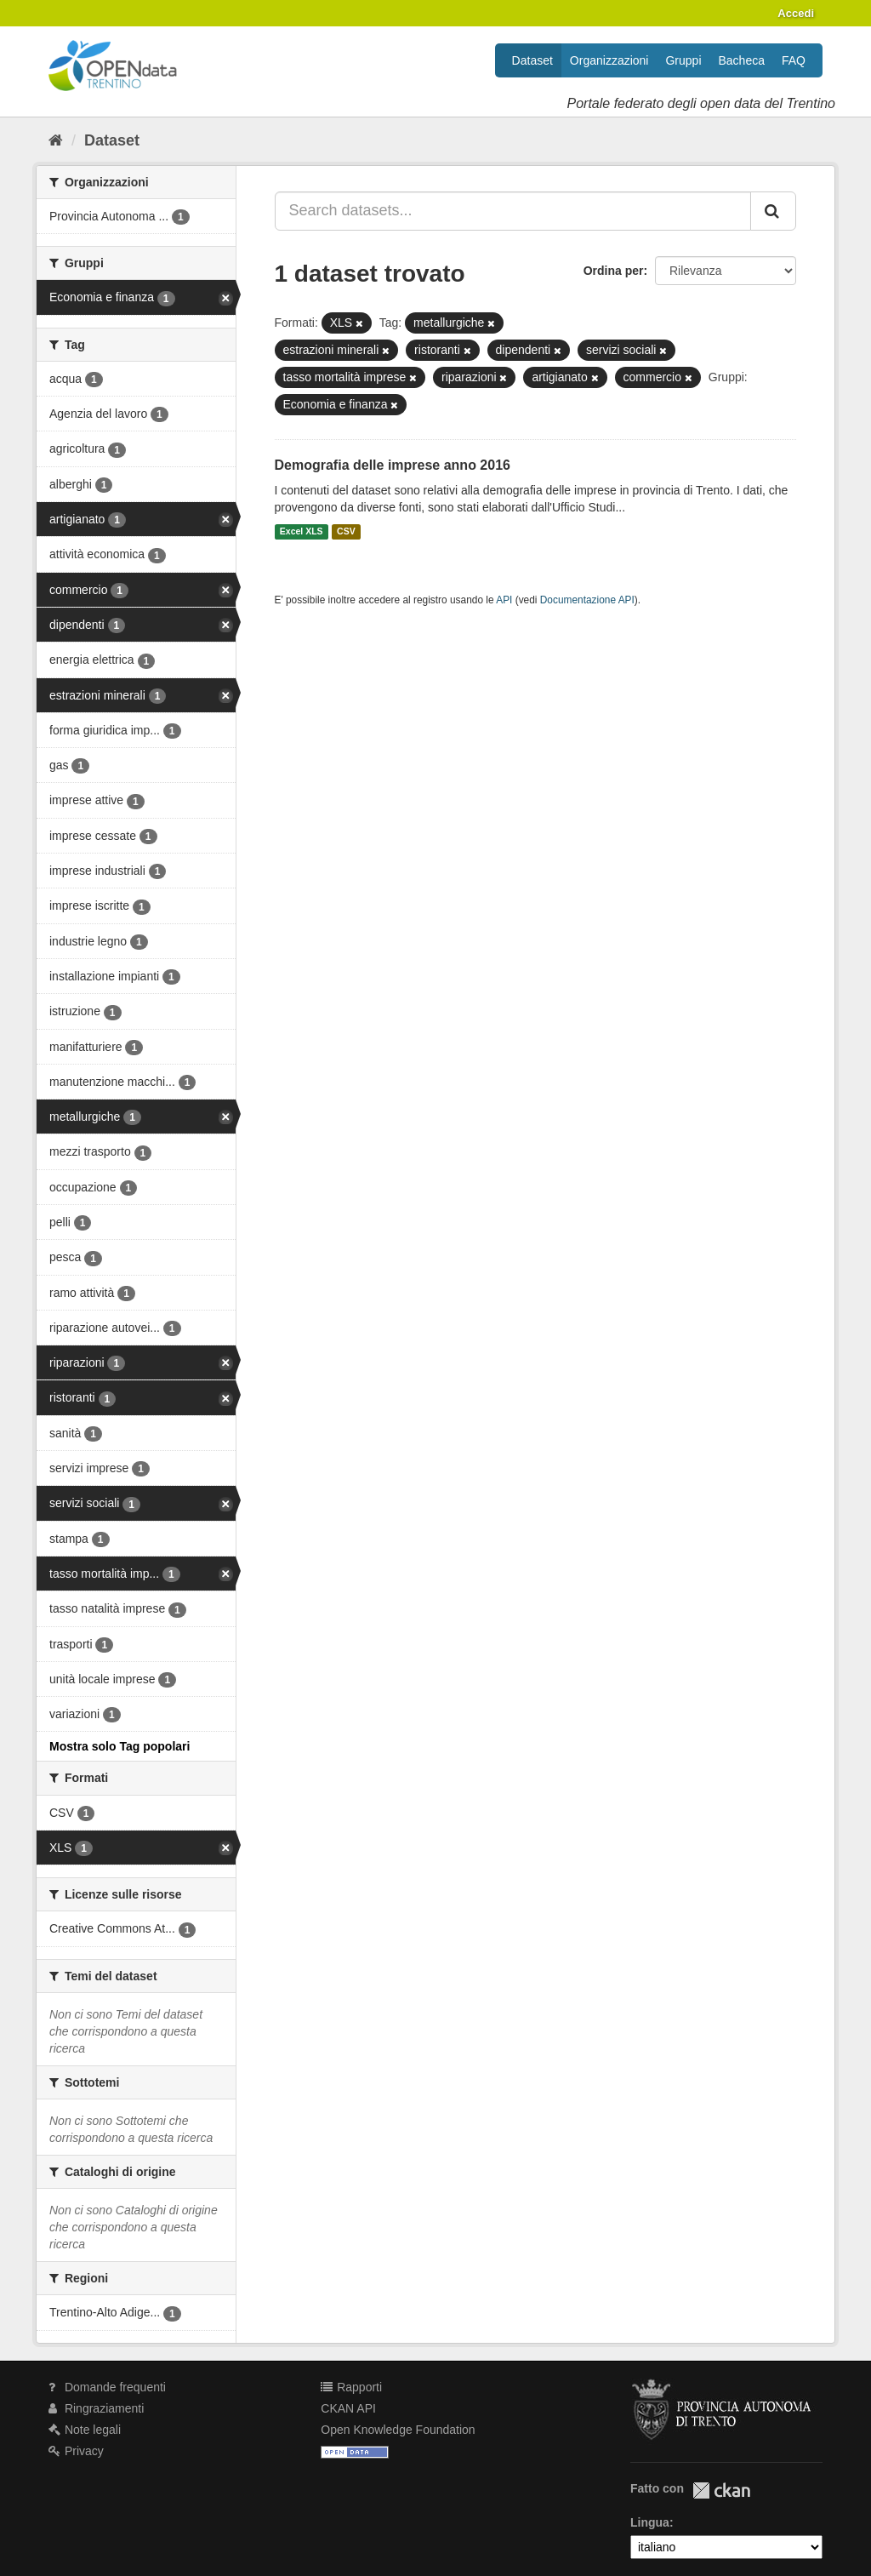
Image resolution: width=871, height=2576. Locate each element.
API (504, 600)
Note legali (84, 2429)
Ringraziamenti (96, 2408)
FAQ (794, 60)
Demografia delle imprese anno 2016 (392, 465)
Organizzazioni (609, 60)
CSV (346, 532)
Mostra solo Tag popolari (119, 1746)
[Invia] (773, 211)
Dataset (532, 60)
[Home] (55, 140)
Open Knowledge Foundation (398, 2429)
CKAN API (348, 2408)
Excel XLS (301, 532)
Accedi (795, 13)
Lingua (649, 2522)
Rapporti (351, 2387)
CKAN (721, 2490)
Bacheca (742, 60)
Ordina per (614, 270)
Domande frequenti (107, 2387)
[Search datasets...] (513, 211)
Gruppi (683, 60)
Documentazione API (587, 600)
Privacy (76, 2451)
